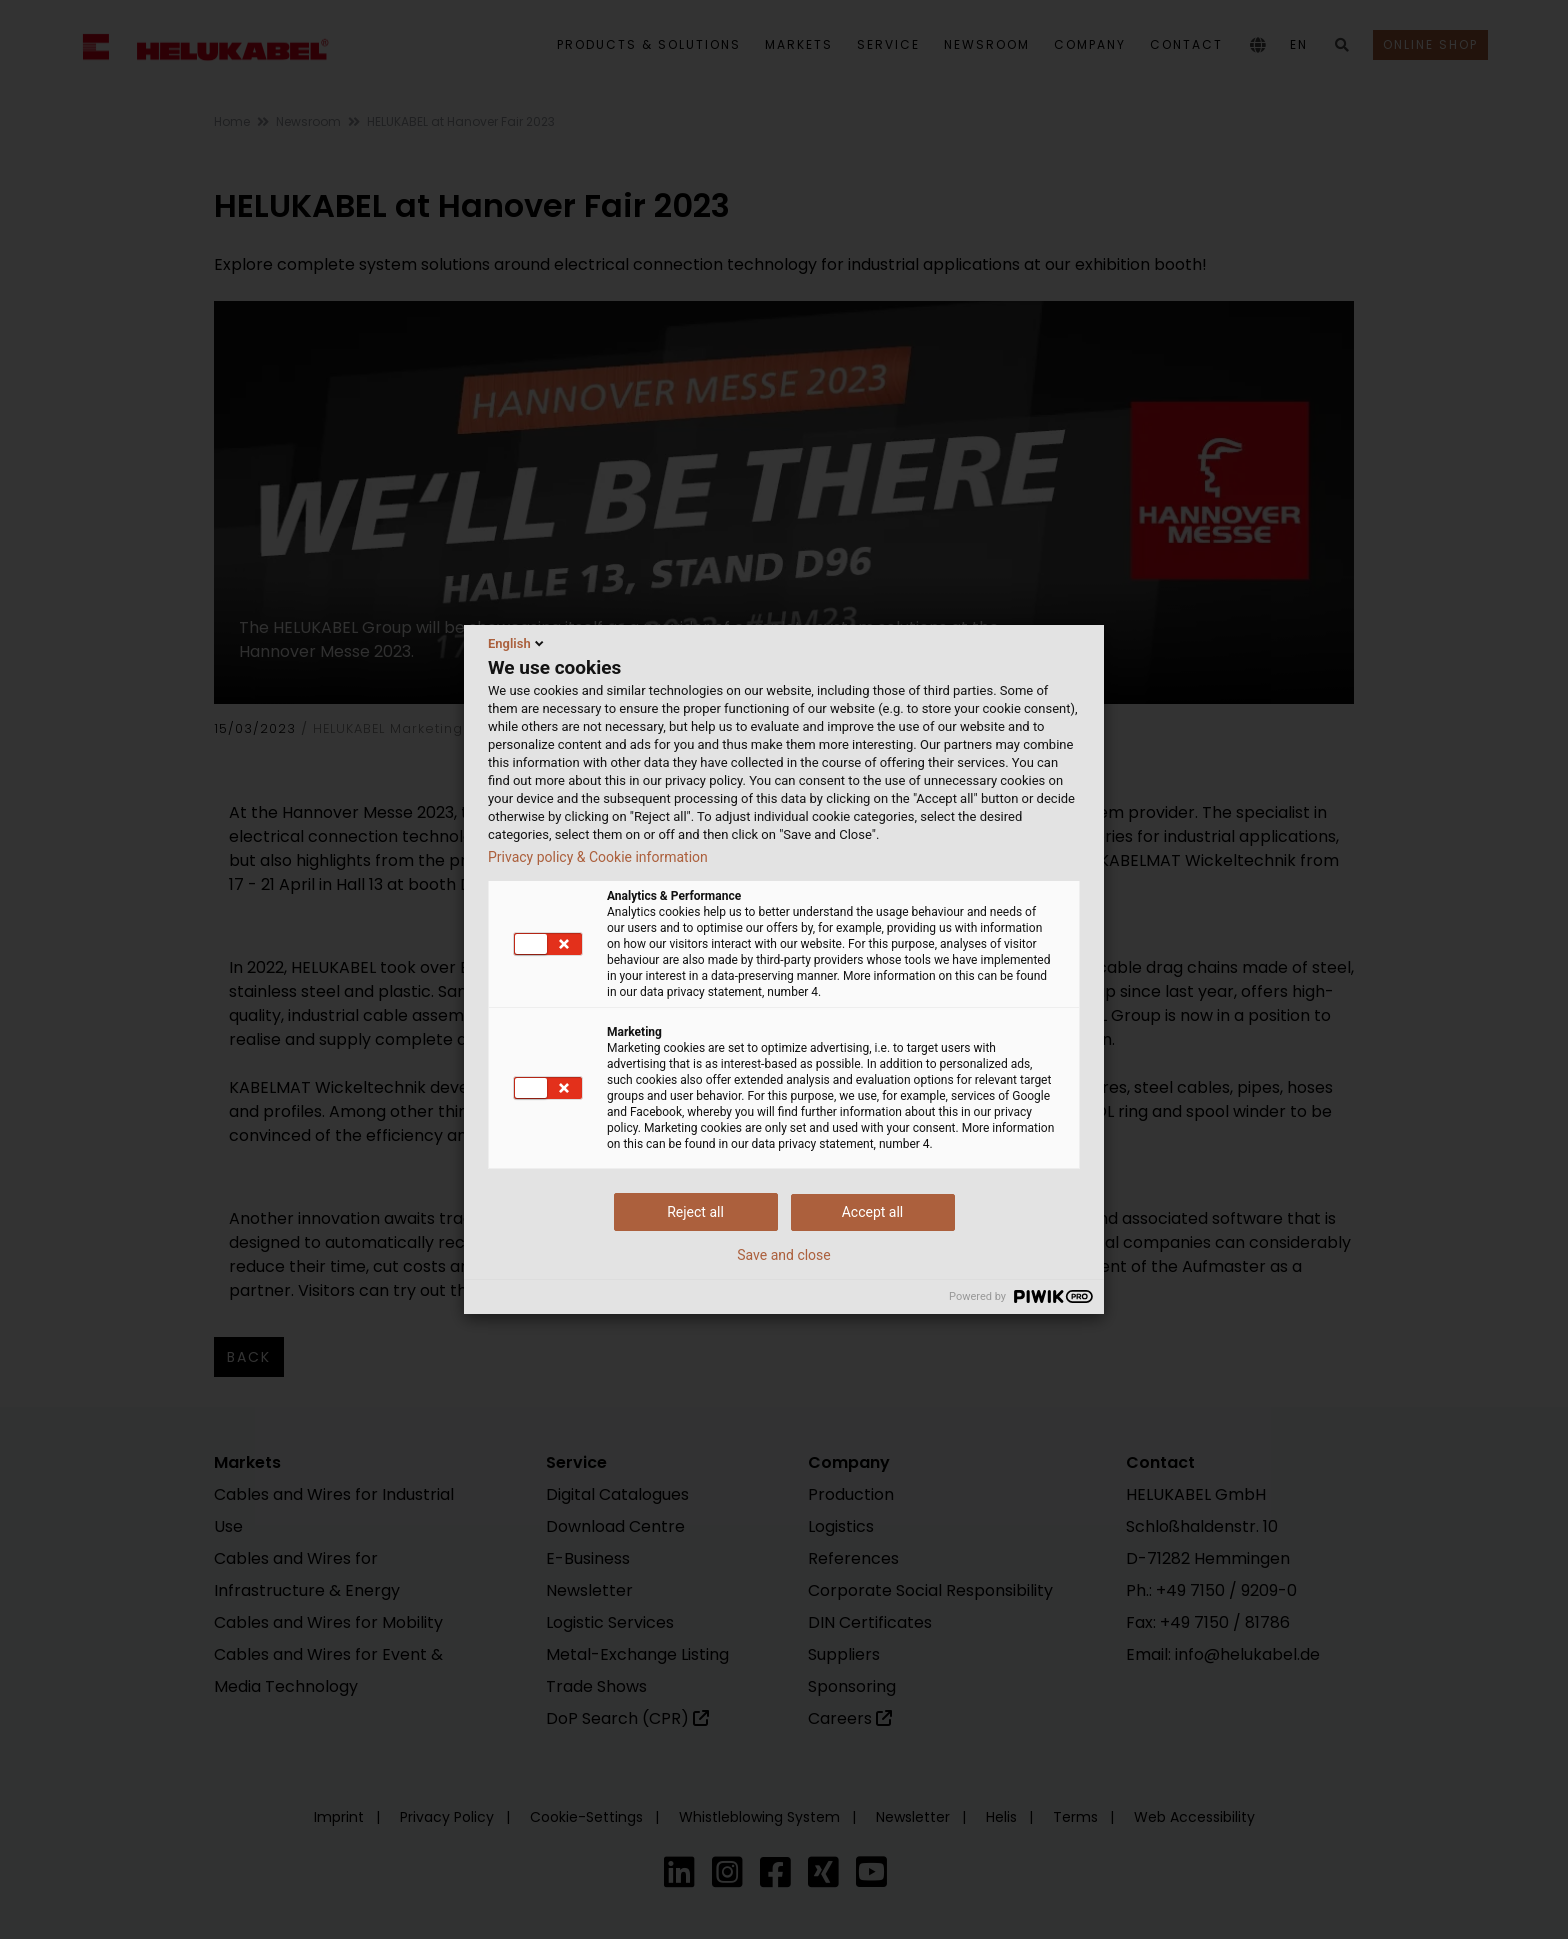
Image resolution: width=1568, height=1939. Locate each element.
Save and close (784, 1255)
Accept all (873, 1212)
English (517, 643)
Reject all (695, 1212)
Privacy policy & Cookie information (598, 857)
